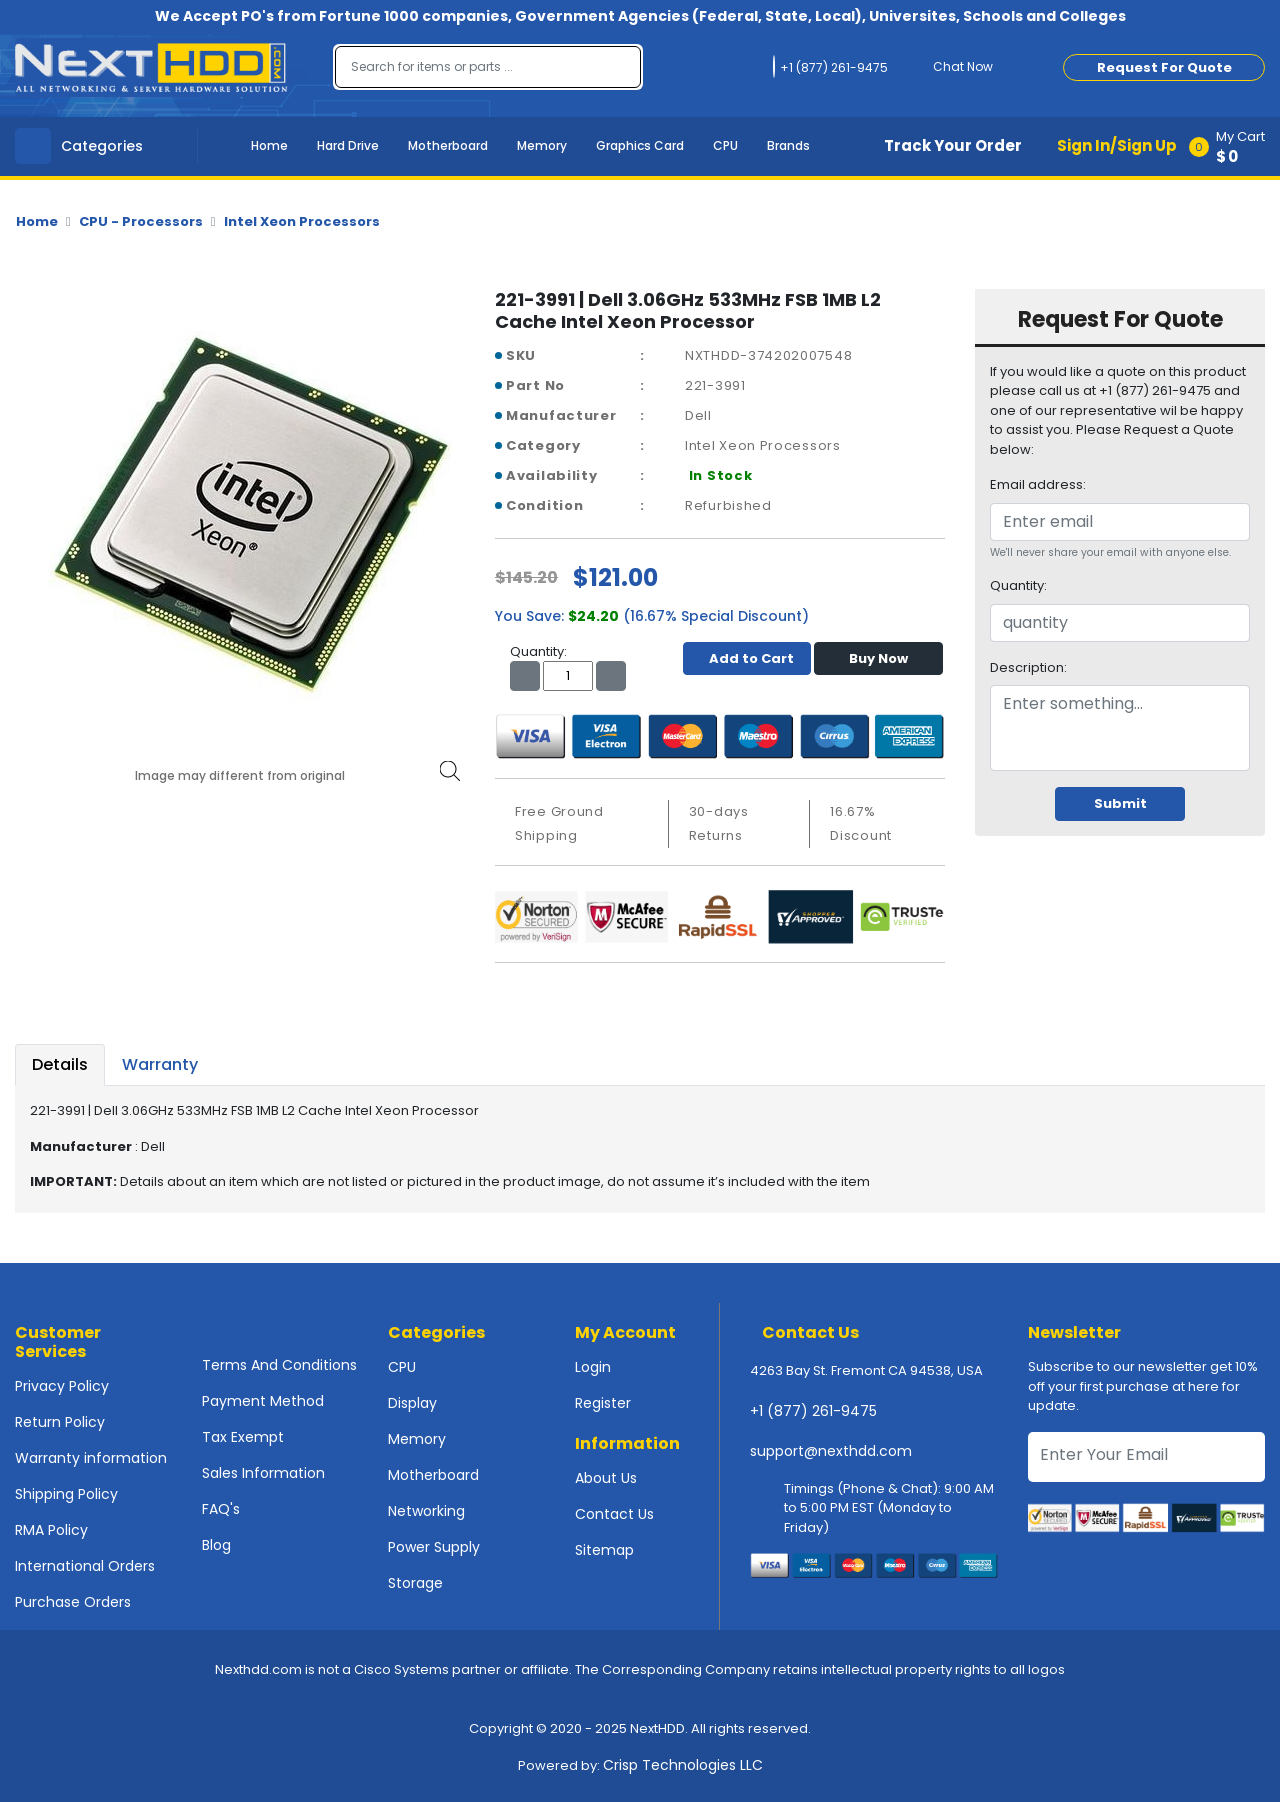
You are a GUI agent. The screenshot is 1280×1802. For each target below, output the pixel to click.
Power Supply (434, 1547)
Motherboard (448, 145)
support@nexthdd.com (831, 1451)
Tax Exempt (243, 1437)
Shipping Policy (66, 1494)
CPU (725, 145)
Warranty (160, 1064)
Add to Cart (746, 658)
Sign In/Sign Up (1117, 145)
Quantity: (1018, 585)
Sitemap (604, 1550)
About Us (606, 1478)
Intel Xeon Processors (302, 221)
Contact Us (614, 1514)
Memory (542, 145)
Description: (1028, 667)
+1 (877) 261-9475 (813, 1411)
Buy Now (878, 658)
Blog (216, 1545)
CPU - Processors (141, 221)
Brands (788, 145)
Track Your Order (953, 145)
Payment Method (263, 1401)
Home (269, 145)
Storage (415, 1583)
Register (603, 1403)
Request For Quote (1164, 67)
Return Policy (60, 1422)
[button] (1233, 146)
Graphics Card (640, 145)
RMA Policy (51, 1530)
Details (60, 1064)
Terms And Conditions (279, 1365)
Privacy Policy (62, 1386)
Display (412, 1403)
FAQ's (221, 1509)
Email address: (1038, 484)
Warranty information (91, 1458)
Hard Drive (348, 145)
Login (593, 1367)
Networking (426, 1511)
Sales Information (263, 1473)
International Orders (85, 1566)
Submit (1120, 803)
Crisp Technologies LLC (683, 1765)
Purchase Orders (73, 1602)
